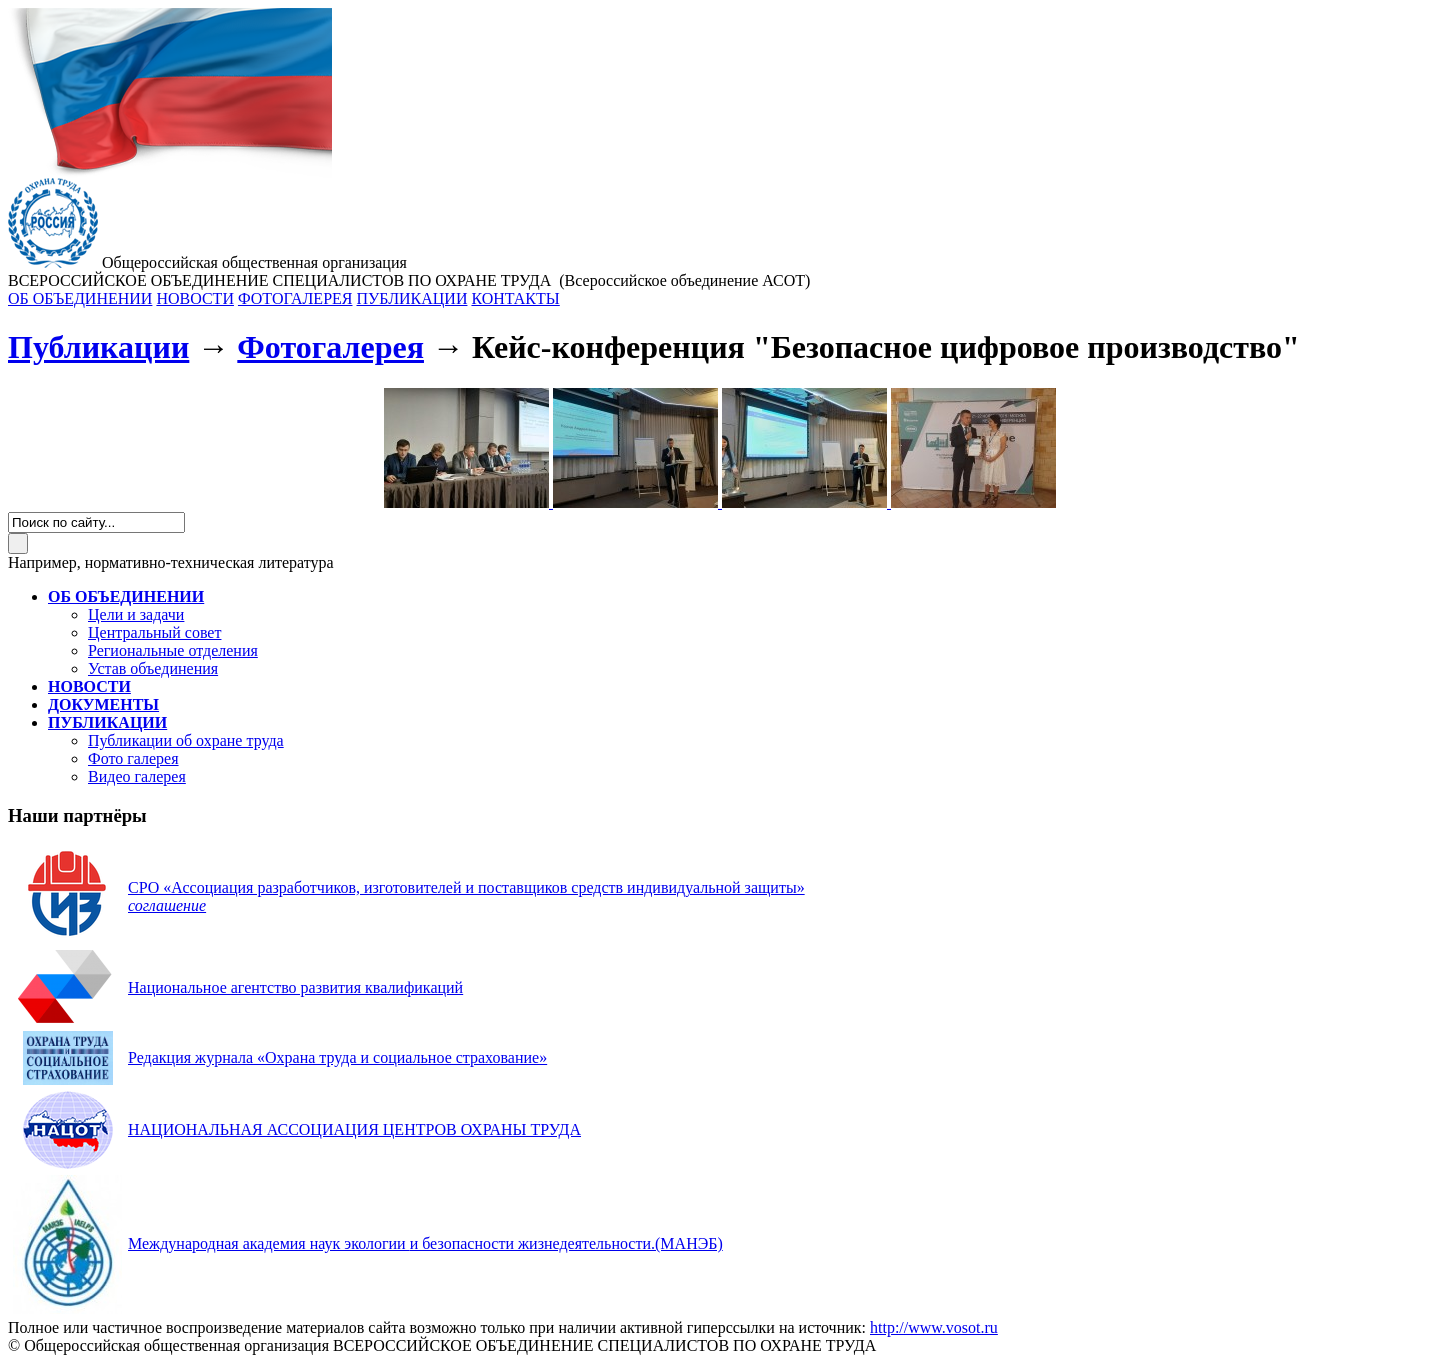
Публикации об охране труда (186, 740)
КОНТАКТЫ (515, 298)
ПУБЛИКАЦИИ (411, 298)
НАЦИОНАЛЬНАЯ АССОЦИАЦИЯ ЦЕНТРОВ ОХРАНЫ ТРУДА (354, 1129)
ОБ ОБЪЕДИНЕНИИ (80, 298)
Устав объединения (153, 668)
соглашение (167, 905)
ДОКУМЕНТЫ (103, 704)
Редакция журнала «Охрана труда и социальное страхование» (337, 1057)
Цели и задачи (136, 614)
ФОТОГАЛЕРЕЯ (295, 298)
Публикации (98, 347)
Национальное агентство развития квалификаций (295, 987)
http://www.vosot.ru (934, 1327)
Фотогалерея (330, 347)
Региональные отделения (173, 650)
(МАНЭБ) (425, 1243)
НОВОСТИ (195, 298)
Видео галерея (137, 776)
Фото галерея (133, 758)
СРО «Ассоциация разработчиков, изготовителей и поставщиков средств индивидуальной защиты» (466, 887)
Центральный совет (154, 632)
